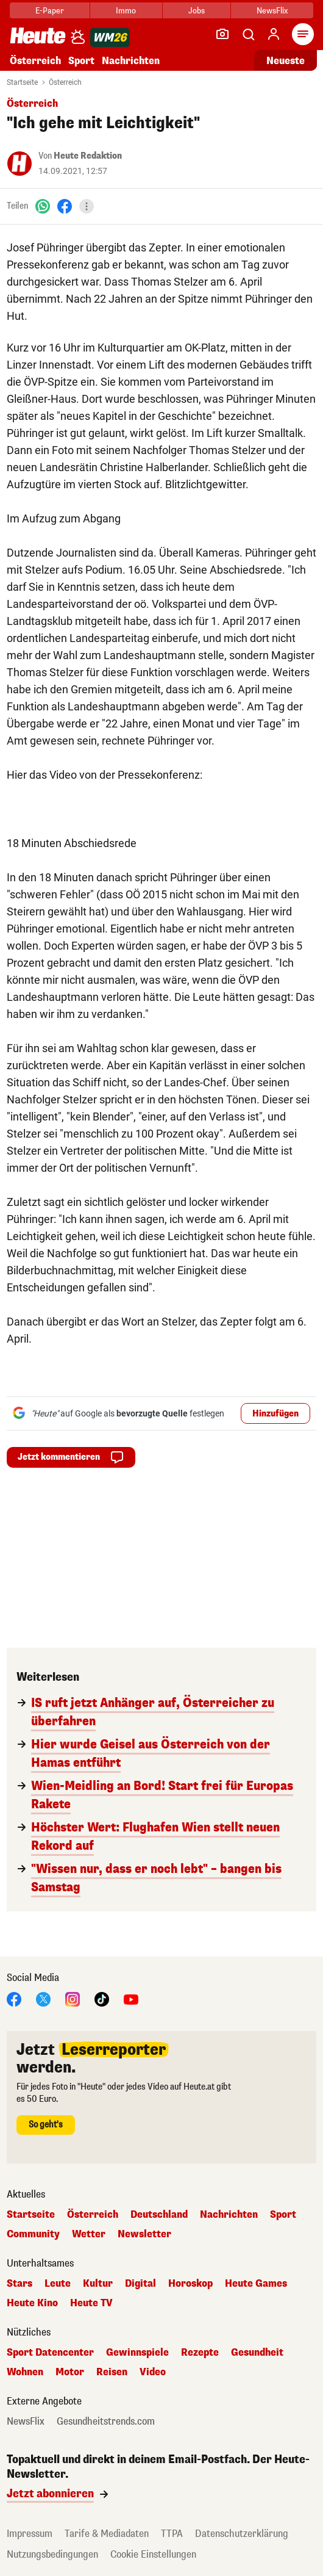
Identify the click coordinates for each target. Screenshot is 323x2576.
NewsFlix (272, 10)
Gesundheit (257, 2353)
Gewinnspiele (137, 2353)
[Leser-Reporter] (222, 34)
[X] (43, 1998)
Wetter (88, 2234)
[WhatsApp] (42, 206)
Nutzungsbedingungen (52, 2554)
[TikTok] (101, 1998)
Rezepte (200, 2353)
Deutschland (159, 2215)
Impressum (29, 2533)
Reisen (111, 2372)
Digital (140, 2284)
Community (33, 2234)
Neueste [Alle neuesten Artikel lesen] (285, 60)
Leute (57, 2284)
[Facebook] (64, 206)
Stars (19, 2284)
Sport (81, 60)
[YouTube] (131, 1998)
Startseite (22, 82)
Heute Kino (32, 2303)
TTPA (172, 2533)
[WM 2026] (110, 37)
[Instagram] (72, 1998)
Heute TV (91, 2303)
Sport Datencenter (50, 2353)
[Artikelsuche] (248, 34)
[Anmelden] (273, 34)
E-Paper (49, 10)
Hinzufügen (275, 1414)
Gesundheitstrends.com (106, 2421)
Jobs (196, 10)
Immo (126, 10)
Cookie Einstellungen (153, 2554)
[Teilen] (86, 206)
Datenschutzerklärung (241, 2533)
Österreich (35, 60)
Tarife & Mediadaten (107, 2533)
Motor (69, 2372)
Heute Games (256, 2284)
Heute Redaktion (88, 156)
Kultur (98, 2284)
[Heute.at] (38, 35)
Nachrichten (131, 60)
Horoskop (190, 2284)
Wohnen (25, 2372)
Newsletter (144, 2234)
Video (153, 2372)
